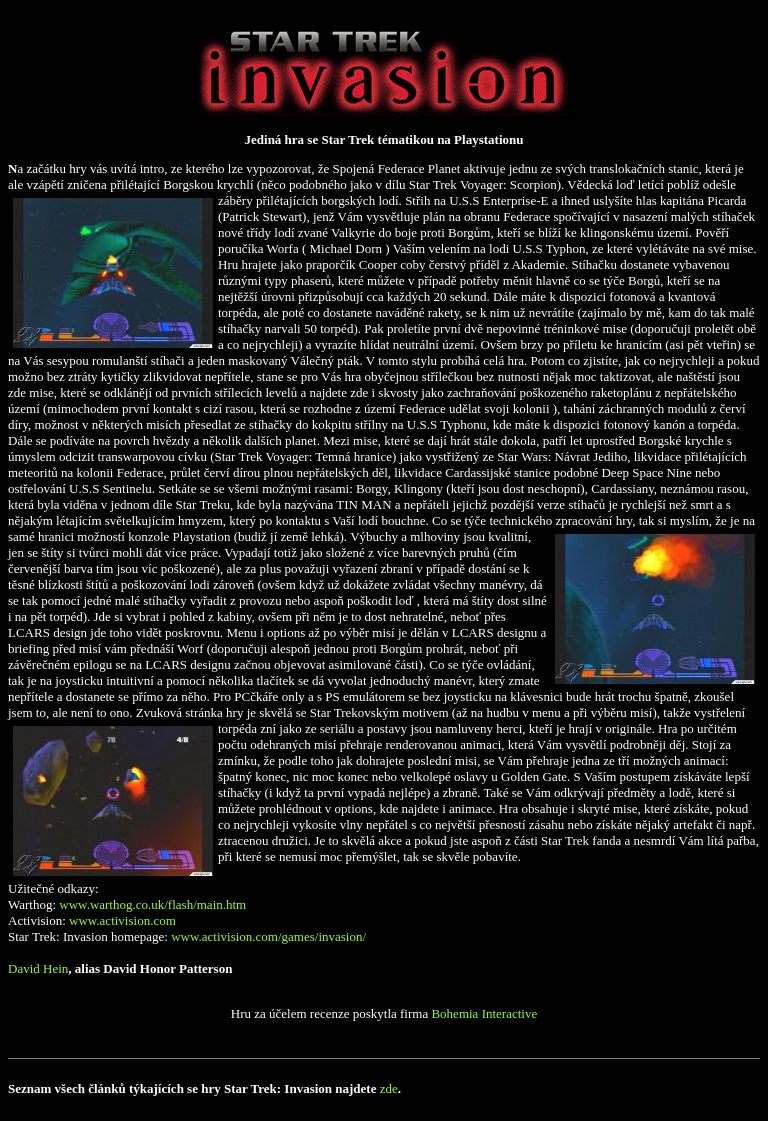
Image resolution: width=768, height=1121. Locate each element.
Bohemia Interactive (484, 1013)
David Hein (38, 968)
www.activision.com (122, 920)
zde (389, 1088)
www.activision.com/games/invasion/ (268, 936)
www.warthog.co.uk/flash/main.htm (152, 904)
